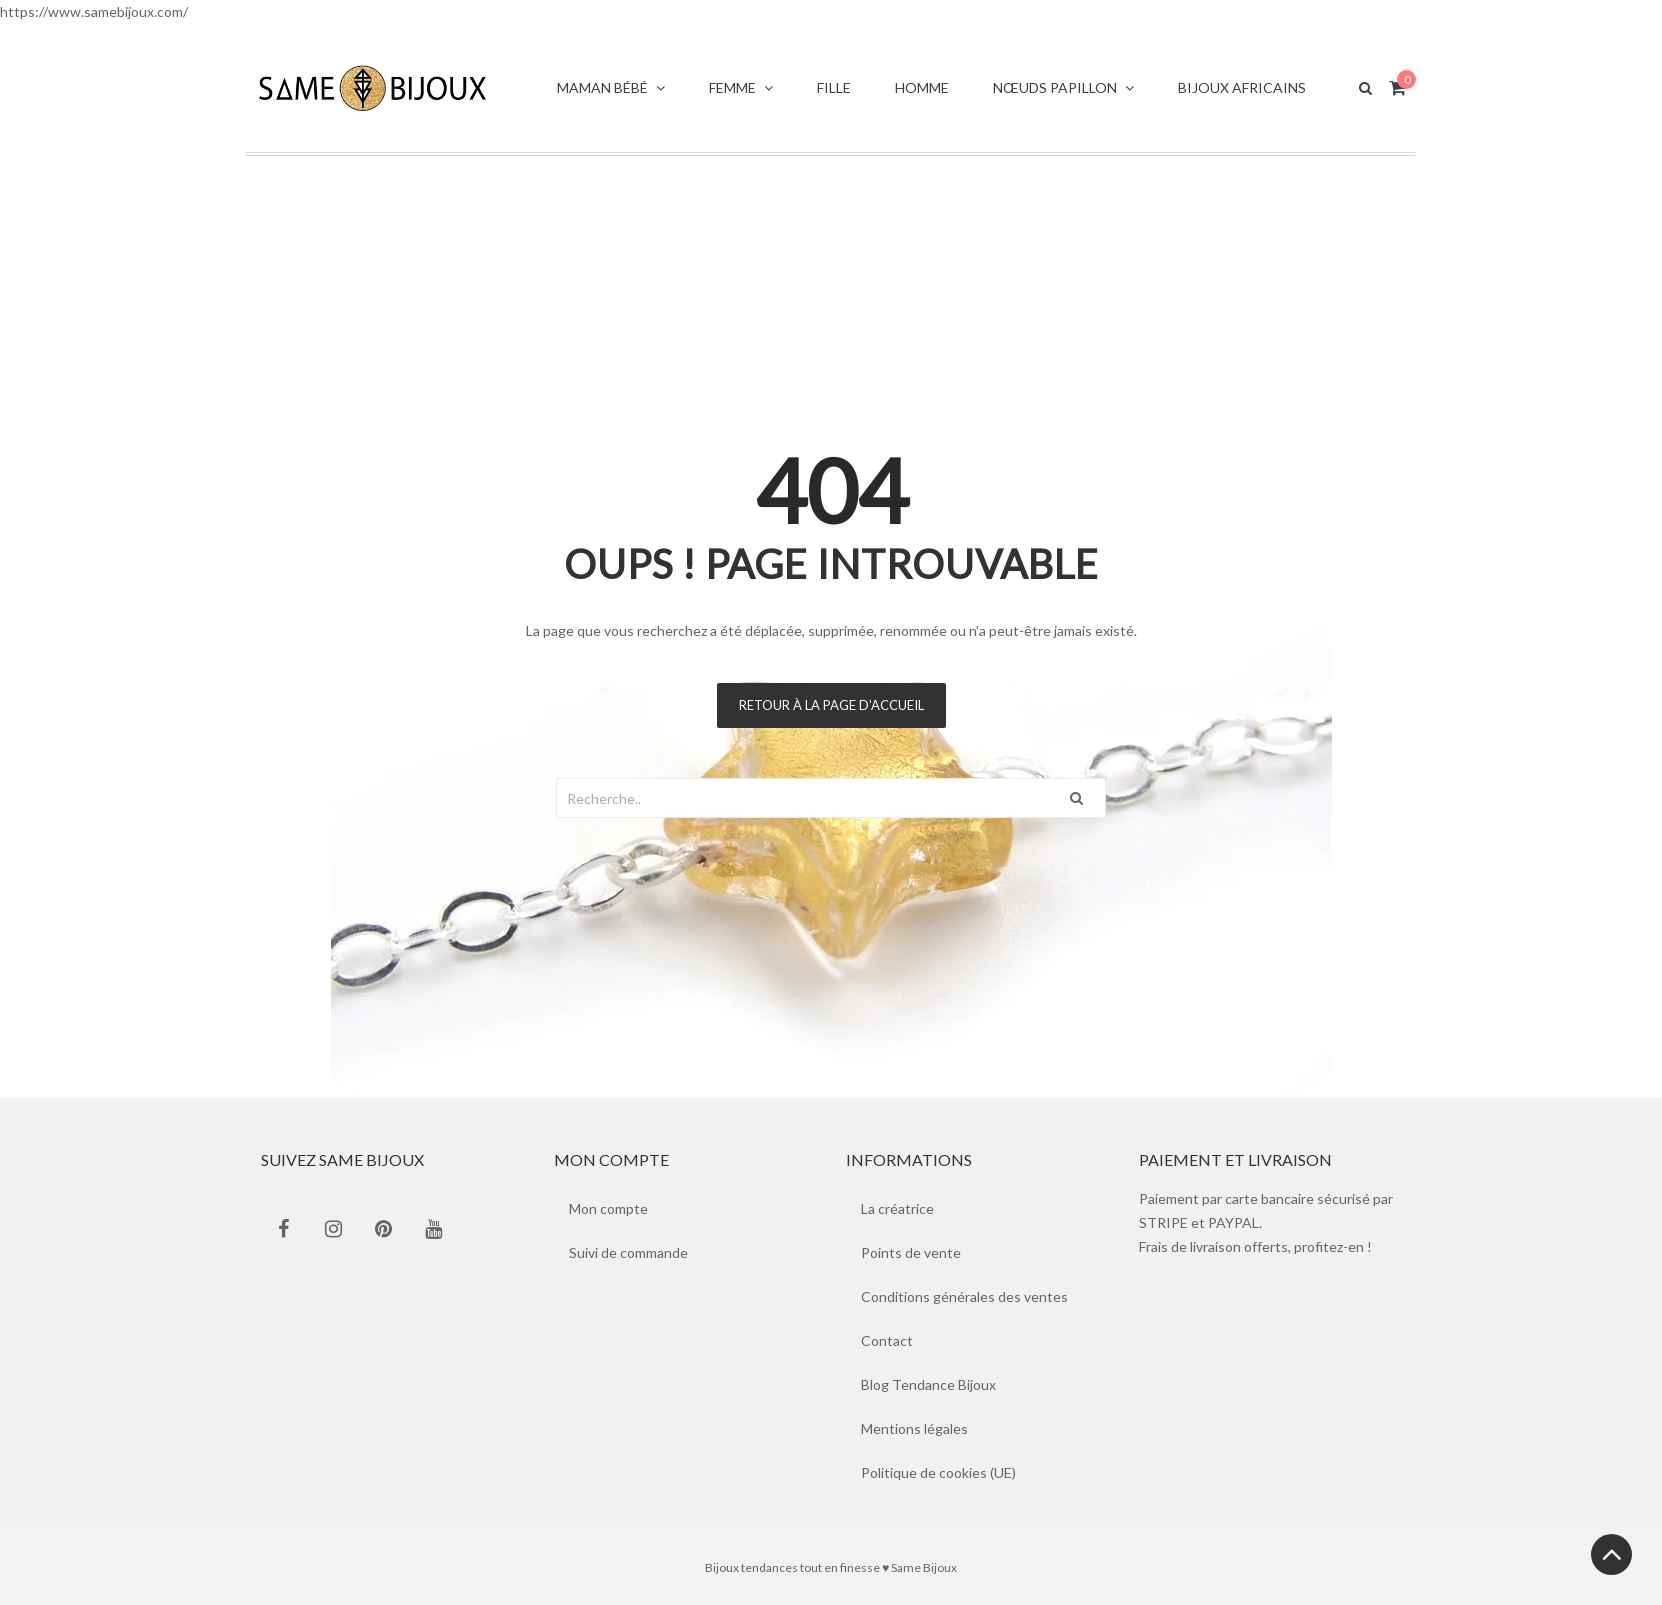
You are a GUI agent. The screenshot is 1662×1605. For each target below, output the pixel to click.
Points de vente (911, 1252)
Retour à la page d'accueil (831, 705)
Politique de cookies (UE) (938, 1472)
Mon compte (608, 1208)
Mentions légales (914, 1428)
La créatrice (897, 1208)
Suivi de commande (628, 1252)
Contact (887, 1340)
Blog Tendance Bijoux (928, 1384)
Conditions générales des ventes (964, 1296)
